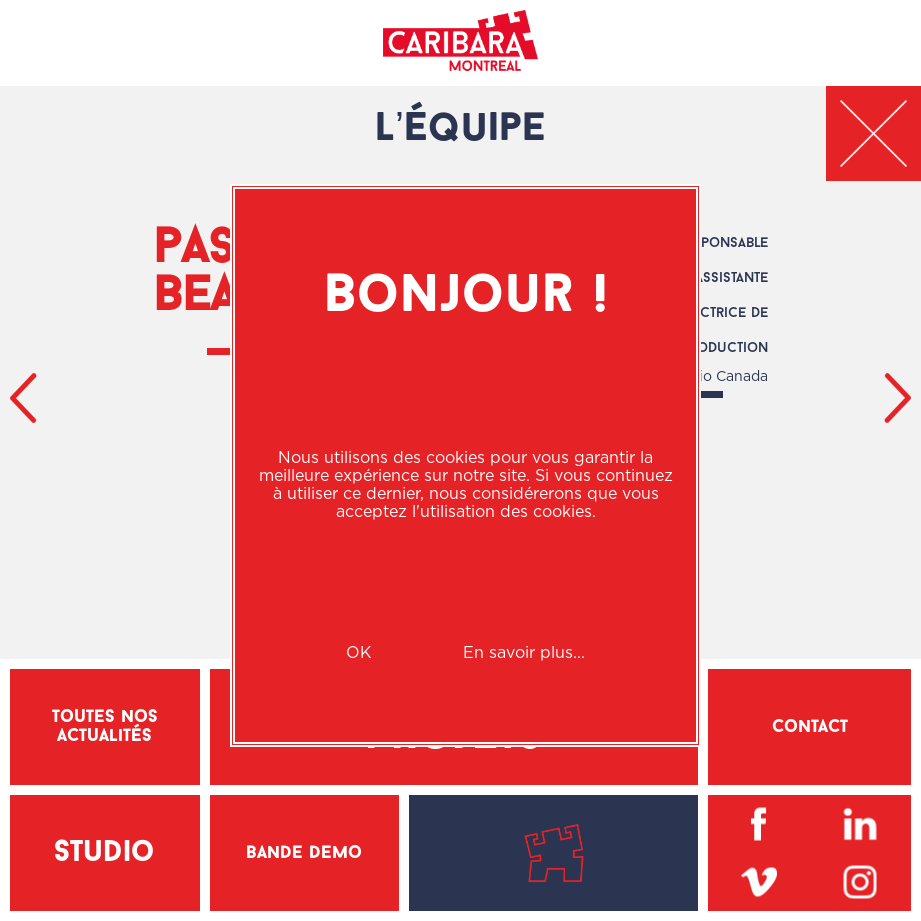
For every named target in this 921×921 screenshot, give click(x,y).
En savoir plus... (524, 652)
